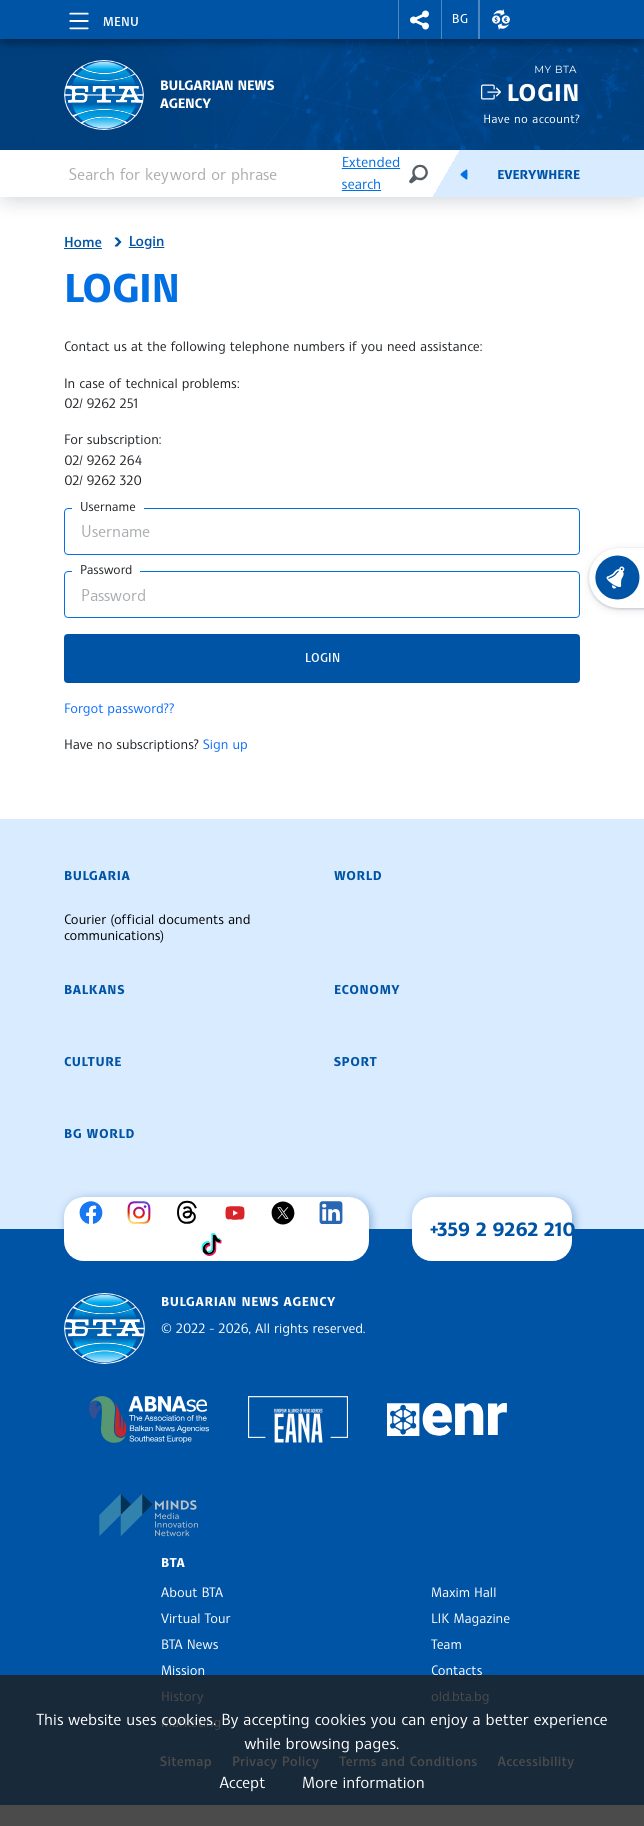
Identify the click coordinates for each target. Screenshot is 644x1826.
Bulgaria (97, 876)
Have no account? (531, 118)
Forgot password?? (119, 709)
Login (543, 92)
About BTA (192, 1593)
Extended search (371, 173)
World (358, 876)
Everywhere (538, 175)
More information (363, 1782)
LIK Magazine (470, 1619)
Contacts (456, 1671)
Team (446, 1645)
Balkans (94, 990)
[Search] (418, 173)
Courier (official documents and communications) (157, 928)
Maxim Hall (463, 1593)
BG (460, 19)
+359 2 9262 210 (503, 1229)
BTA (173, 1563)
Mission (183, 1671)
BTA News (189, 1645)
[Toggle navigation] (102, 18)
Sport (355, 1062)
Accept (242, 1782)
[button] (420, 19)
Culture (93, 1062)
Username (108, 507)
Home (83, 243)
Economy (367, 990)
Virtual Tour (196, 1619)
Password (106, 570)
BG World (99, 1134)
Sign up (225, 745)
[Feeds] (464, 174)
